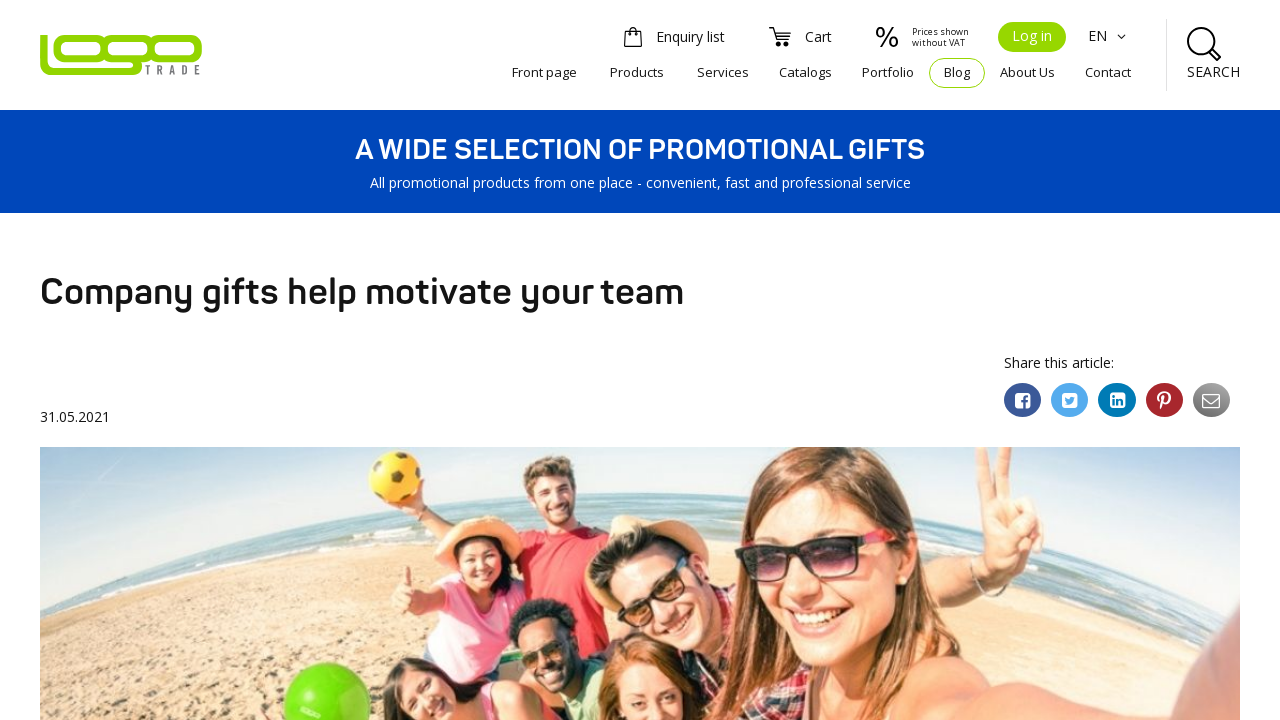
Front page (544, 72)
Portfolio (888, 72)
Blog (957, 72)
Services (723, 72)
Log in (1032, 35)
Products (637, 72)
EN (1109, 35)
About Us (1027, 72)
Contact (1108, 72)
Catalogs (805, 72)
